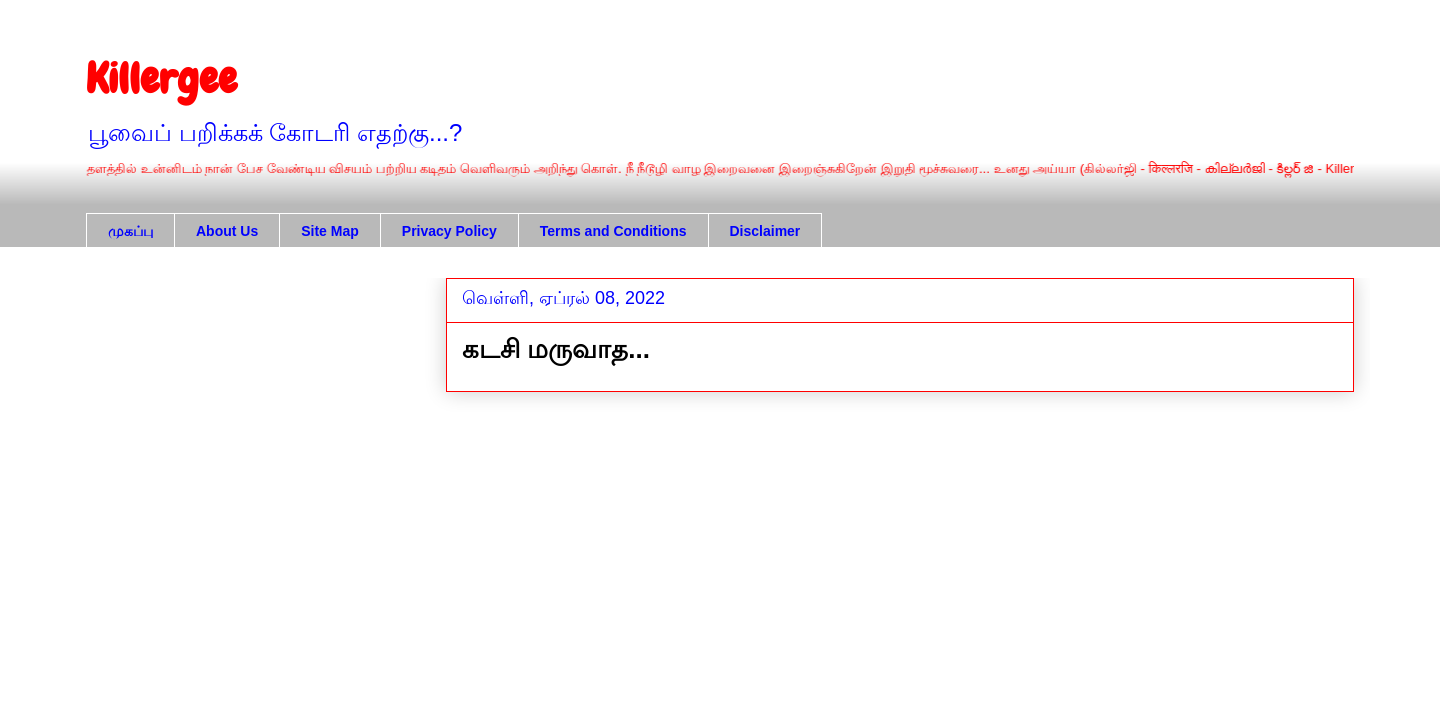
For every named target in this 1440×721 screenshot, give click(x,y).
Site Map (330, 231)
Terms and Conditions (613, 231)
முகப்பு (130, 231)
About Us (227, 231)
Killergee (161, 79)
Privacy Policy (449, 231)
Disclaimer (765, 231)
